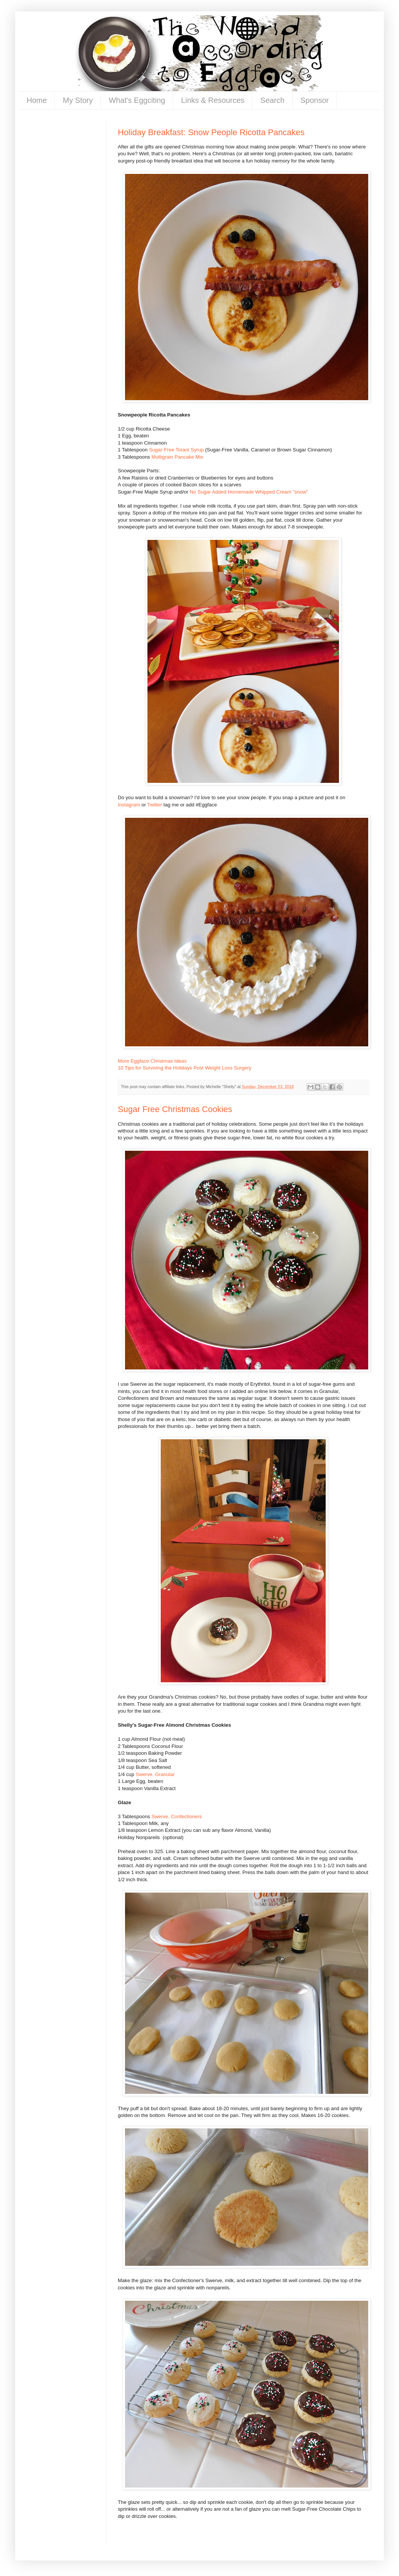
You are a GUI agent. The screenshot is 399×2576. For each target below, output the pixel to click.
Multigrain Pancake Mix (177, 457)
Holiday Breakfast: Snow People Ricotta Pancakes (211, 132)
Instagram (129, 805)
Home (37, 100)
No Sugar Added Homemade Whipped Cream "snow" (249, 492)
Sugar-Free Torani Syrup (176, 450)
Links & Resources (213, 100)
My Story (78, 100)
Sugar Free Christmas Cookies (175, 1109)
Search (272, 100)
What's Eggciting (137, 100)
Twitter (154, 805)
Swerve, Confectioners (176, 1816)
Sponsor (315, 100)
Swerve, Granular (155, 1774)
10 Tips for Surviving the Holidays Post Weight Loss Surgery (185, 1068)
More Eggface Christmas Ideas (152, 1061)
